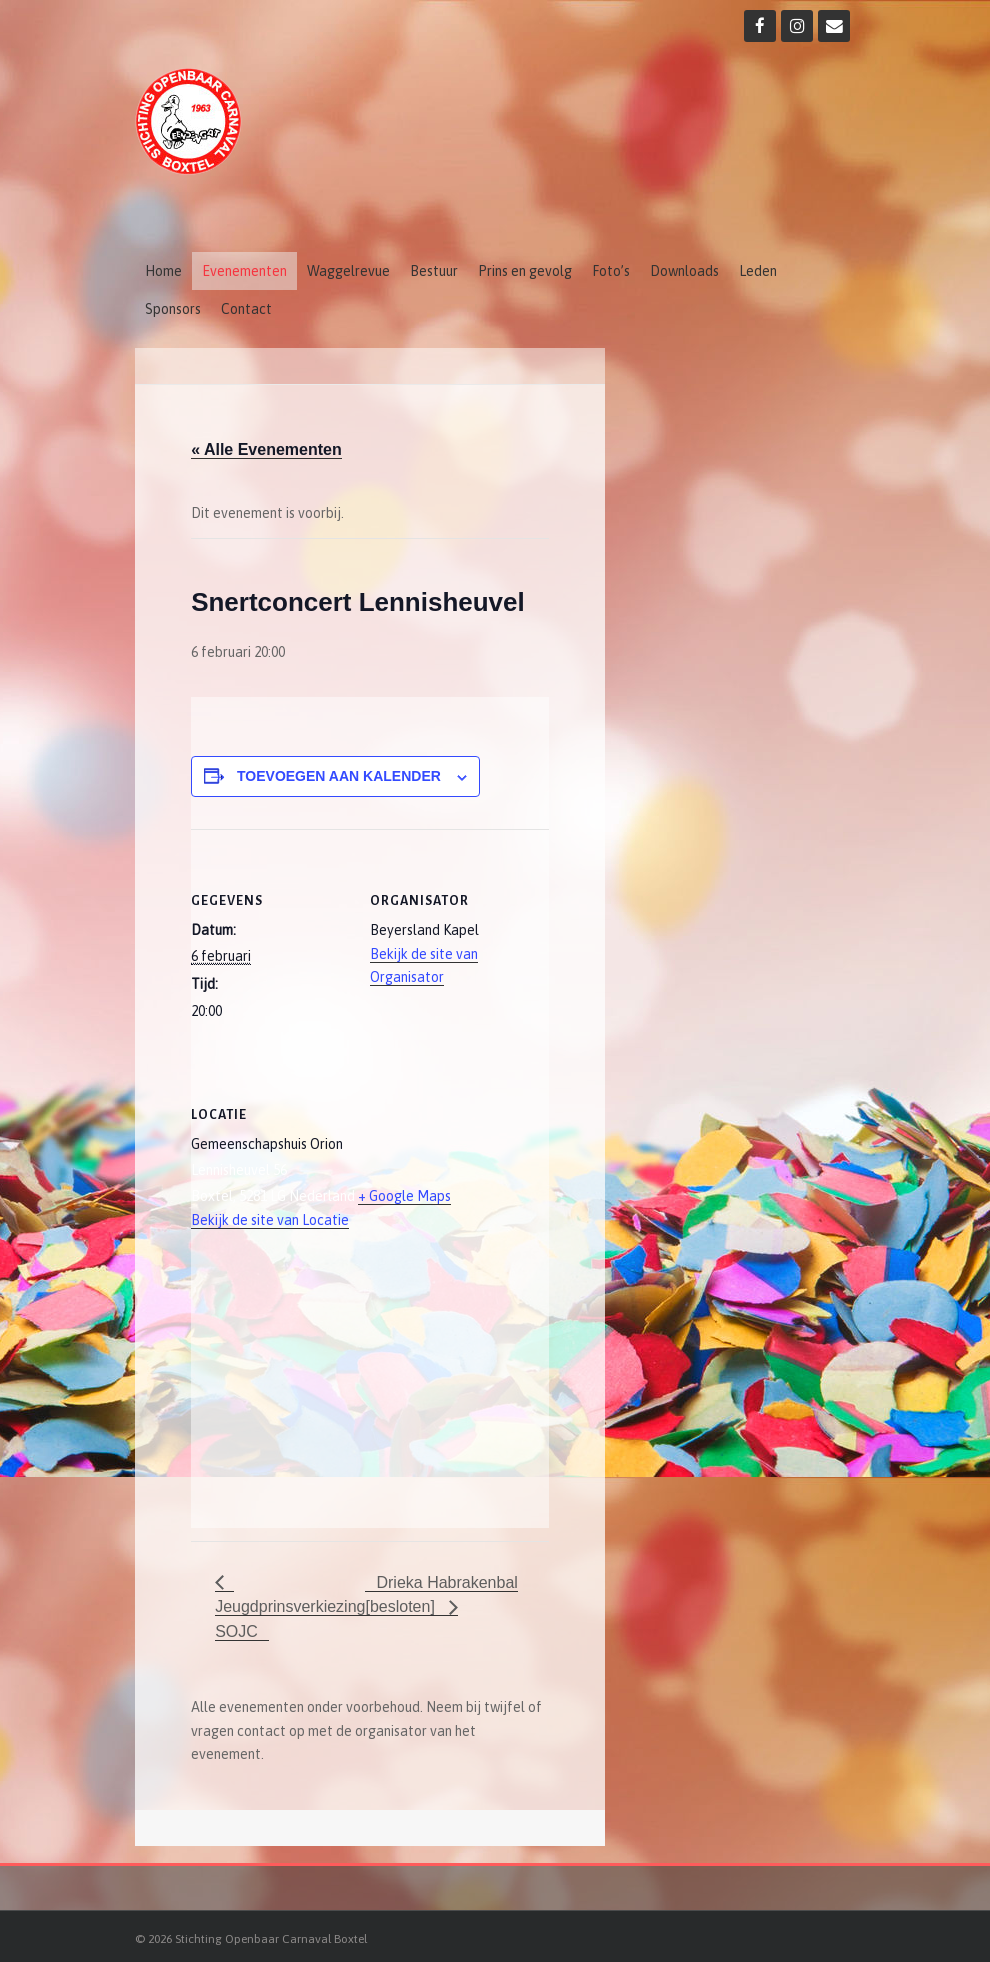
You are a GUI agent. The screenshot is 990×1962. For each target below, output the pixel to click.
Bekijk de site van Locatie (270, 1220)
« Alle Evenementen (266, 449)
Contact (246, 309)
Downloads (684, 271)
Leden (758, 271)
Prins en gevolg (525, 271)
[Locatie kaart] (296, 1390)
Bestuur (434, 271)
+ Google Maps (404, 1196)
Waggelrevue (348, 271)
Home (163, 271)
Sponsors (173, 309)
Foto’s (611, 271)
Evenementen (244, 271)
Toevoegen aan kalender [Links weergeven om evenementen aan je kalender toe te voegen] (339, 776)
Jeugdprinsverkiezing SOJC (290, 1619)
